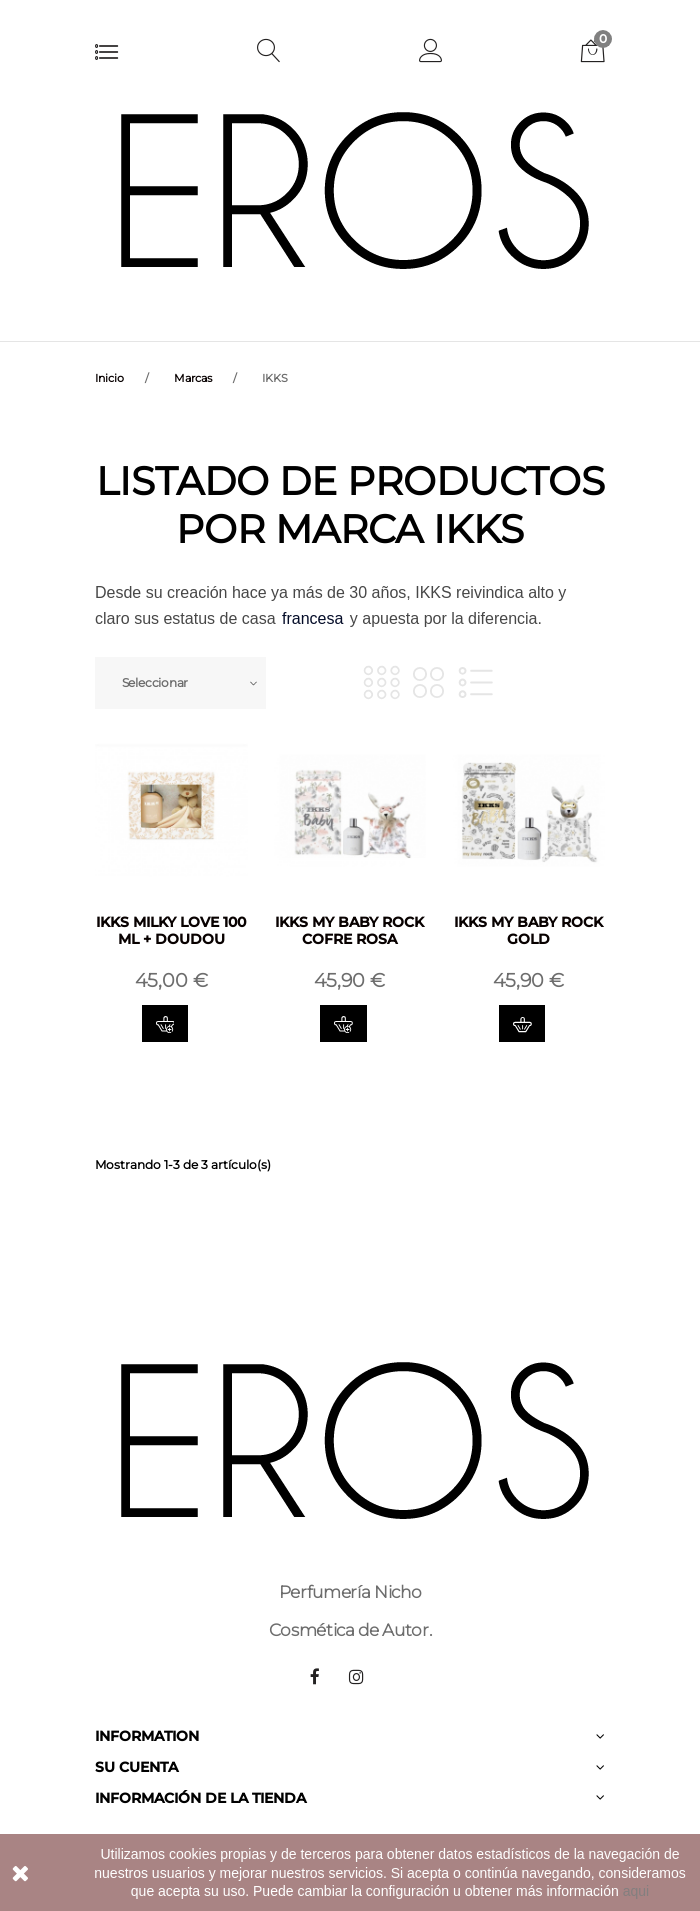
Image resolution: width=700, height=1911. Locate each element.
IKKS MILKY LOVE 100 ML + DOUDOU (171, 930)
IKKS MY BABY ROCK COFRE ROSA (349, 930)
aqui (636, 1891)
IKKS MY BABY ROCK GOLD (528, 930)
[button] (431, 53)
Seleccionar (155, 682)
